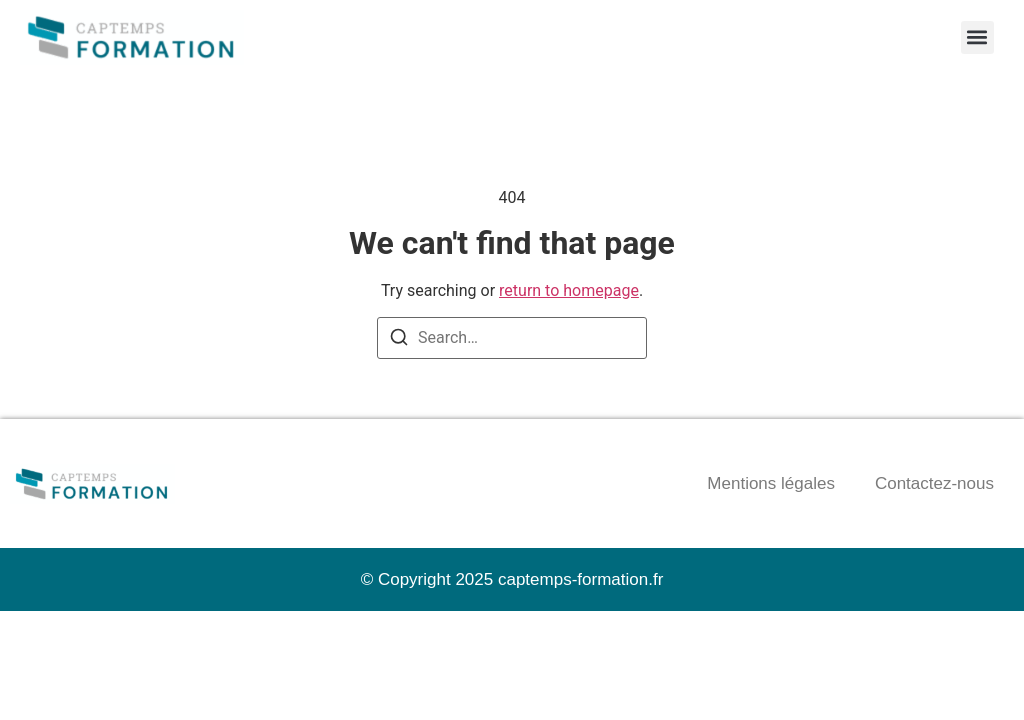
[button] (977, 37)
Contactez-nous (934, 483)
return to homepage (569, 290)
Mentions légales (771, 483)
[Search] (399, 340)
